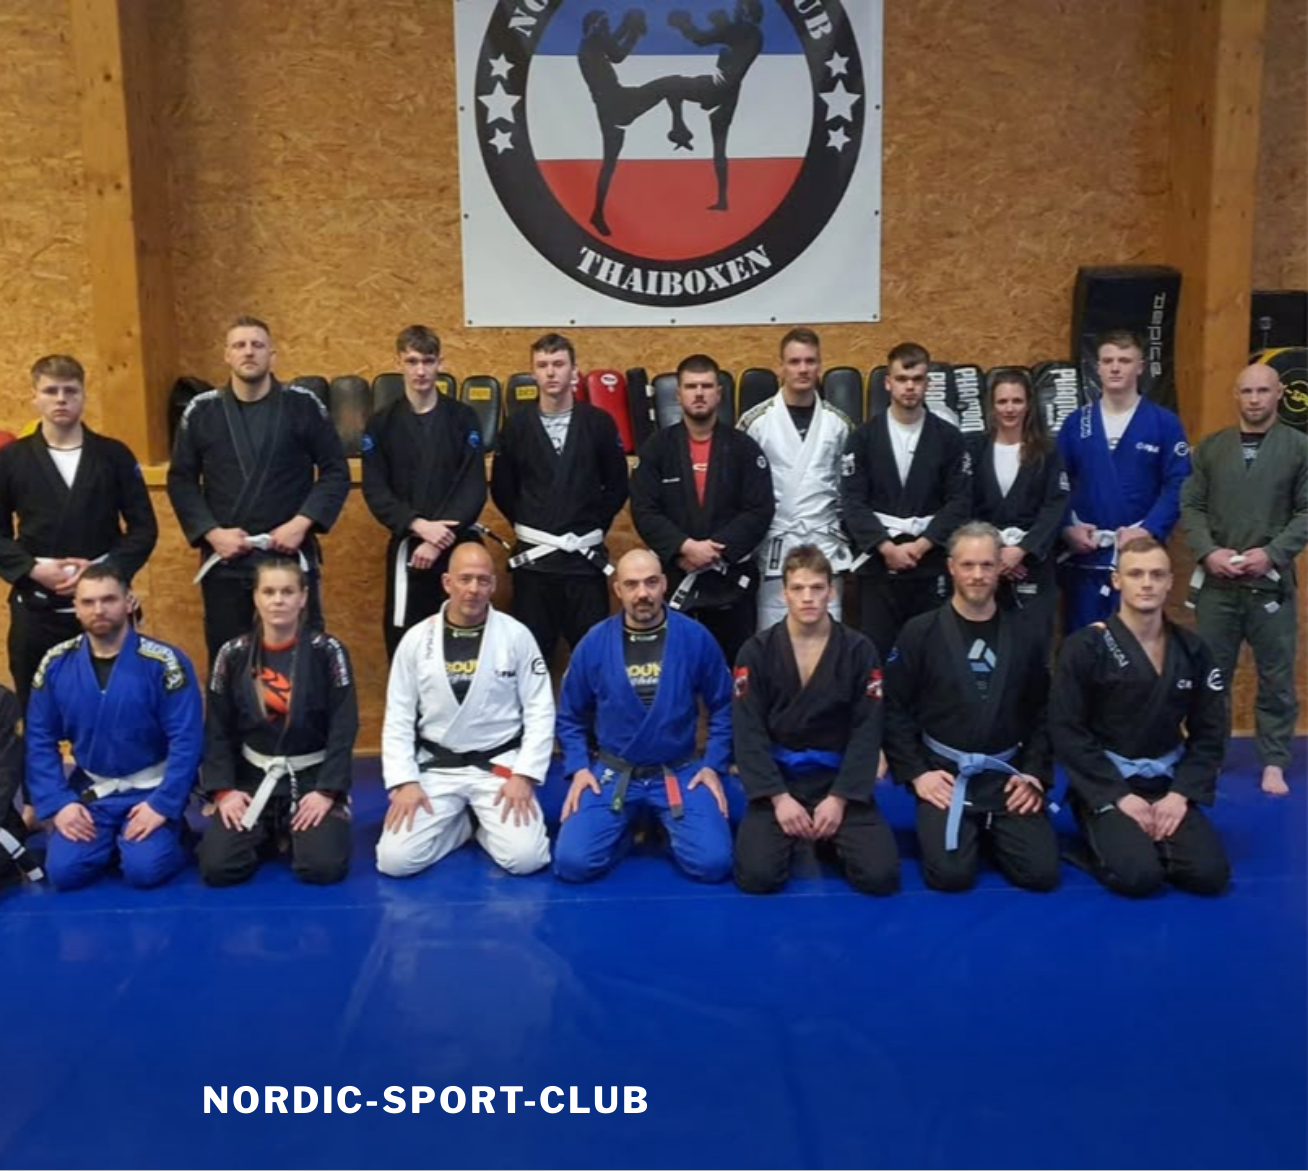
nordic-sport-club (426, 1100)
